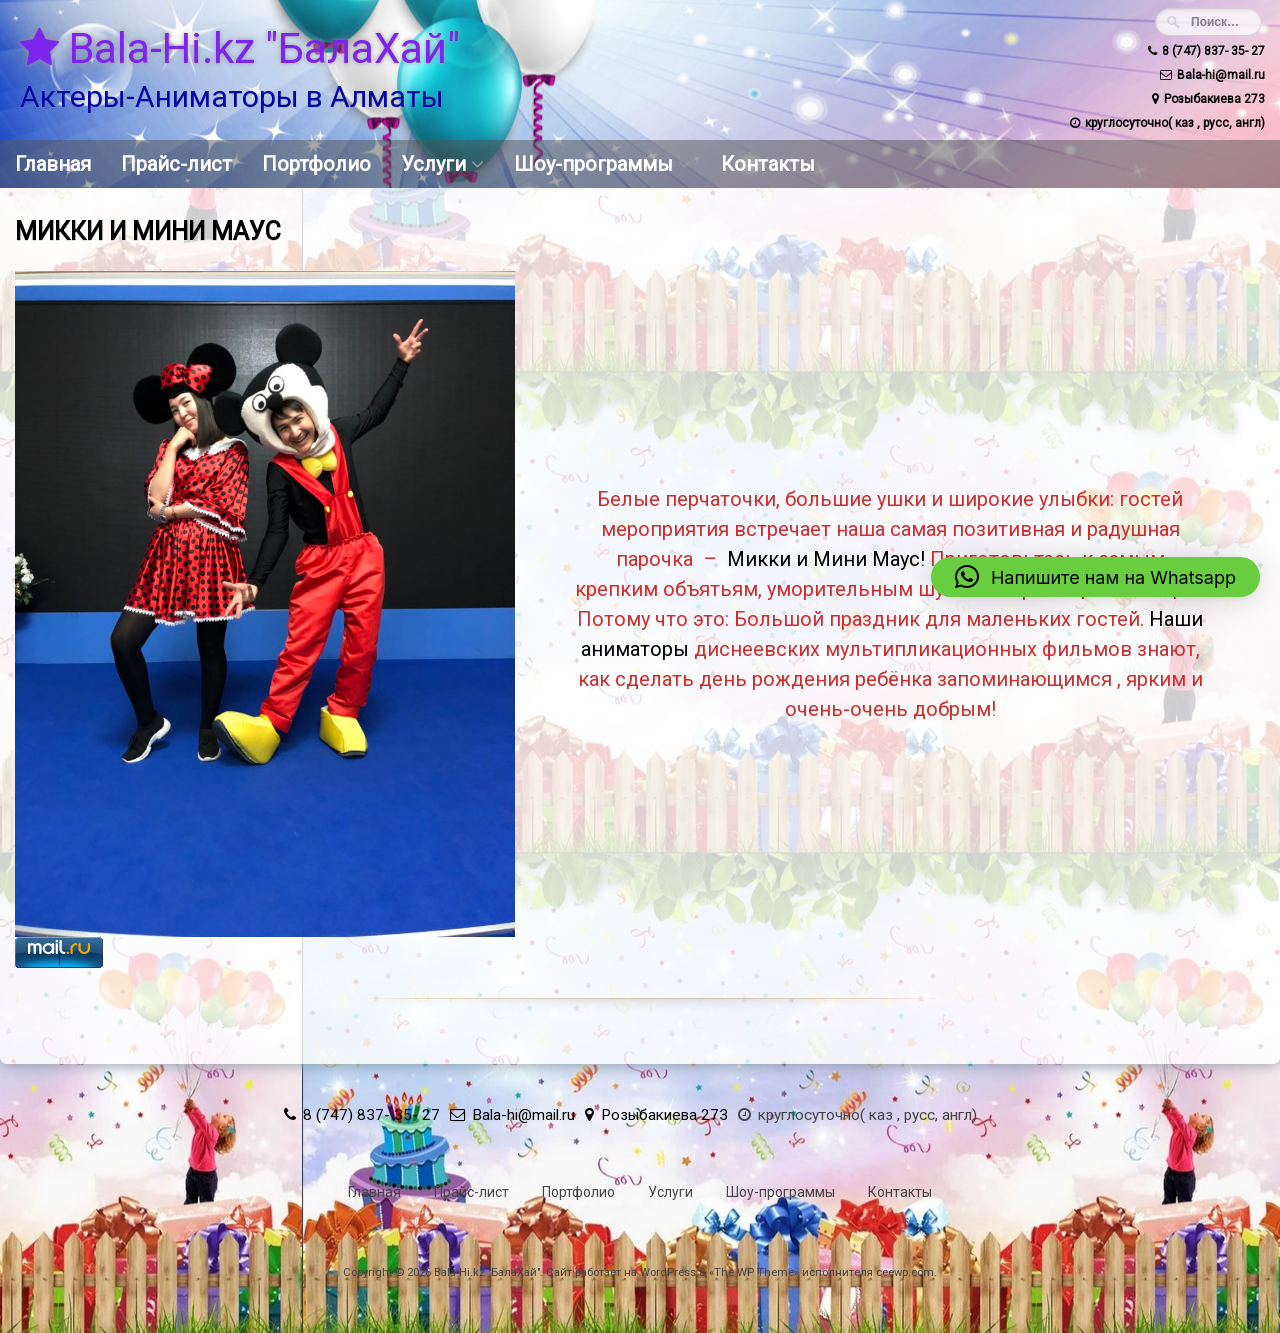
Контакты (768, 164)
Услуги (433, 164)
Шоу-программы (593, 164)
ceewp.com (905, 1272)
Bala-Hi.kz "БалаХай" (240, 48)
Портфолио (316, 164)
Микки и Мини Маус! (828, 559)
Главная (53, 164)
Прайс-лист (176, 164)
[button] (1095, 577)
